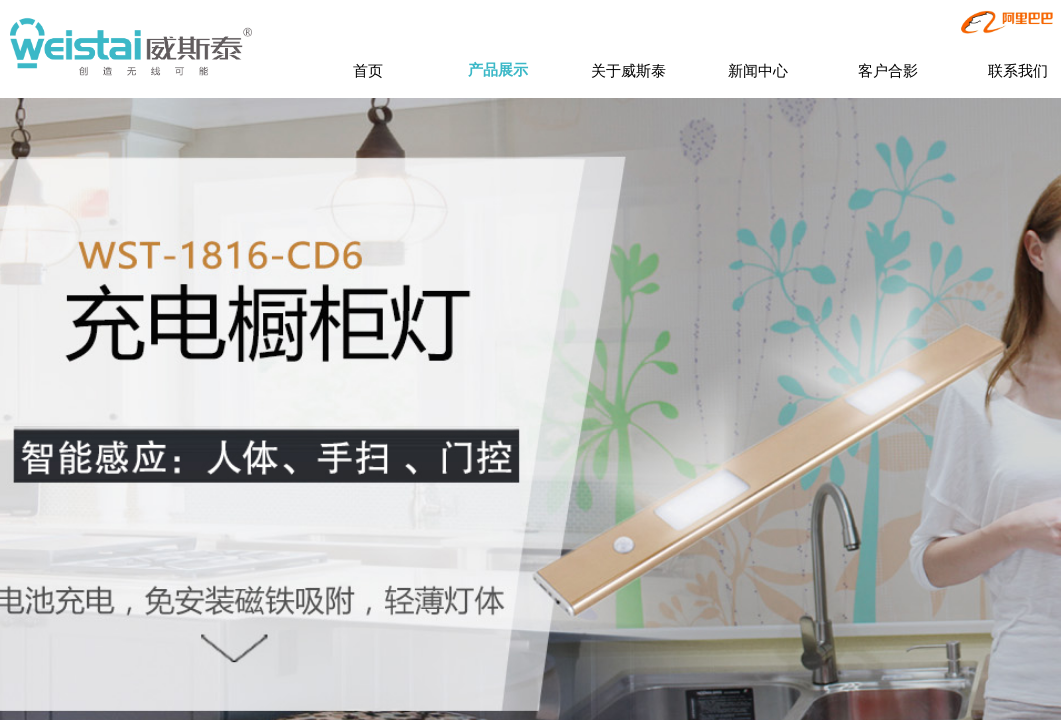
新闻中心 (758, 70)
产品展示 (498, 70)
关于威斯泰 (628, 70)
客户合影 (888, 70)
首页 (368, 70)
